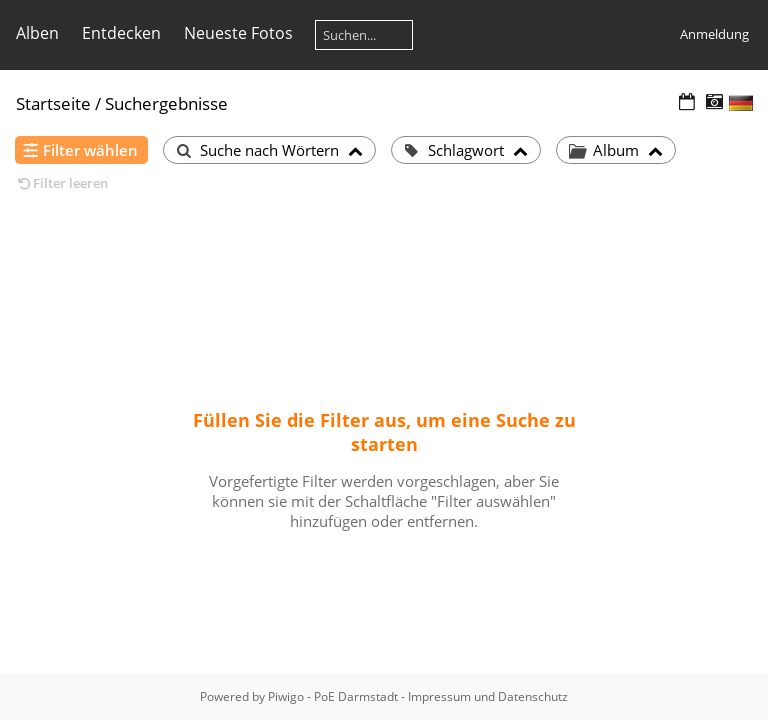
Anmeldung (714, 34)
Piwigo (286, 696)
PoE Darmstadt (356, 696)
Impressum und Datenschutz (488, 696)
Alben (37, 33)
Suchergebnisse (166, 103)
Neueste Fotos (238, 33)
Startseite (53, 103)
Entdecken (121, 33)
